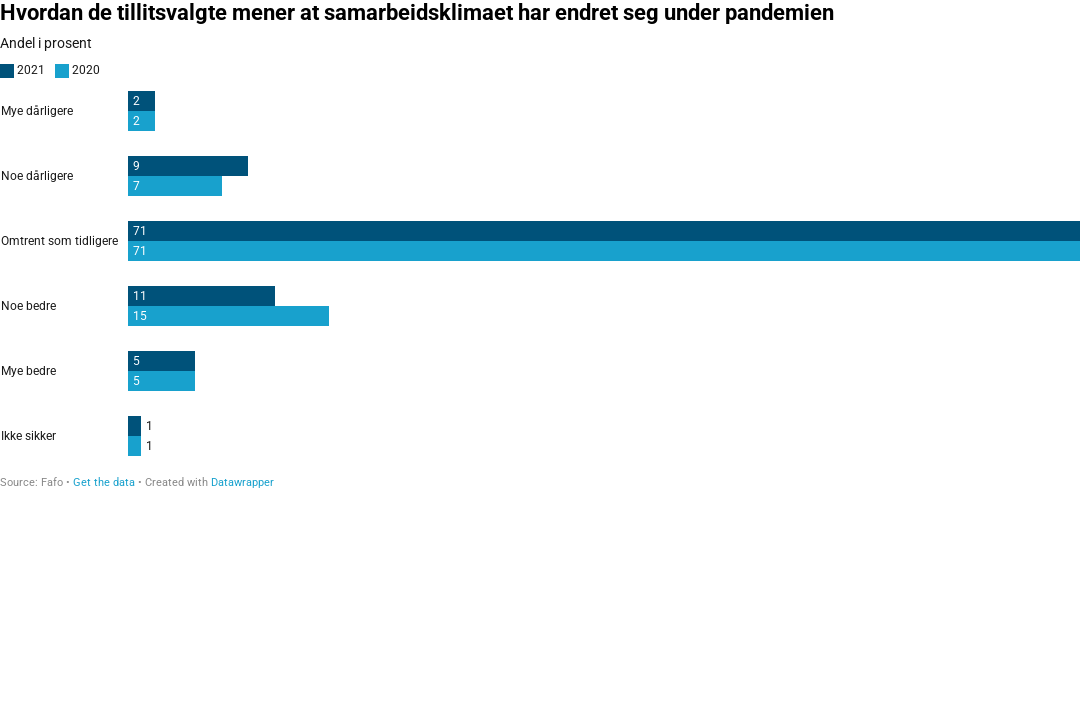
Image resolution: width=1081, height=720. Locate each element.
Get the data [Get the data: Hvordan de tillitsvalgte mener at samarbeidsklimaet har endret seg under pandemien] (104, 482)
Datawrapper (242, 482)
